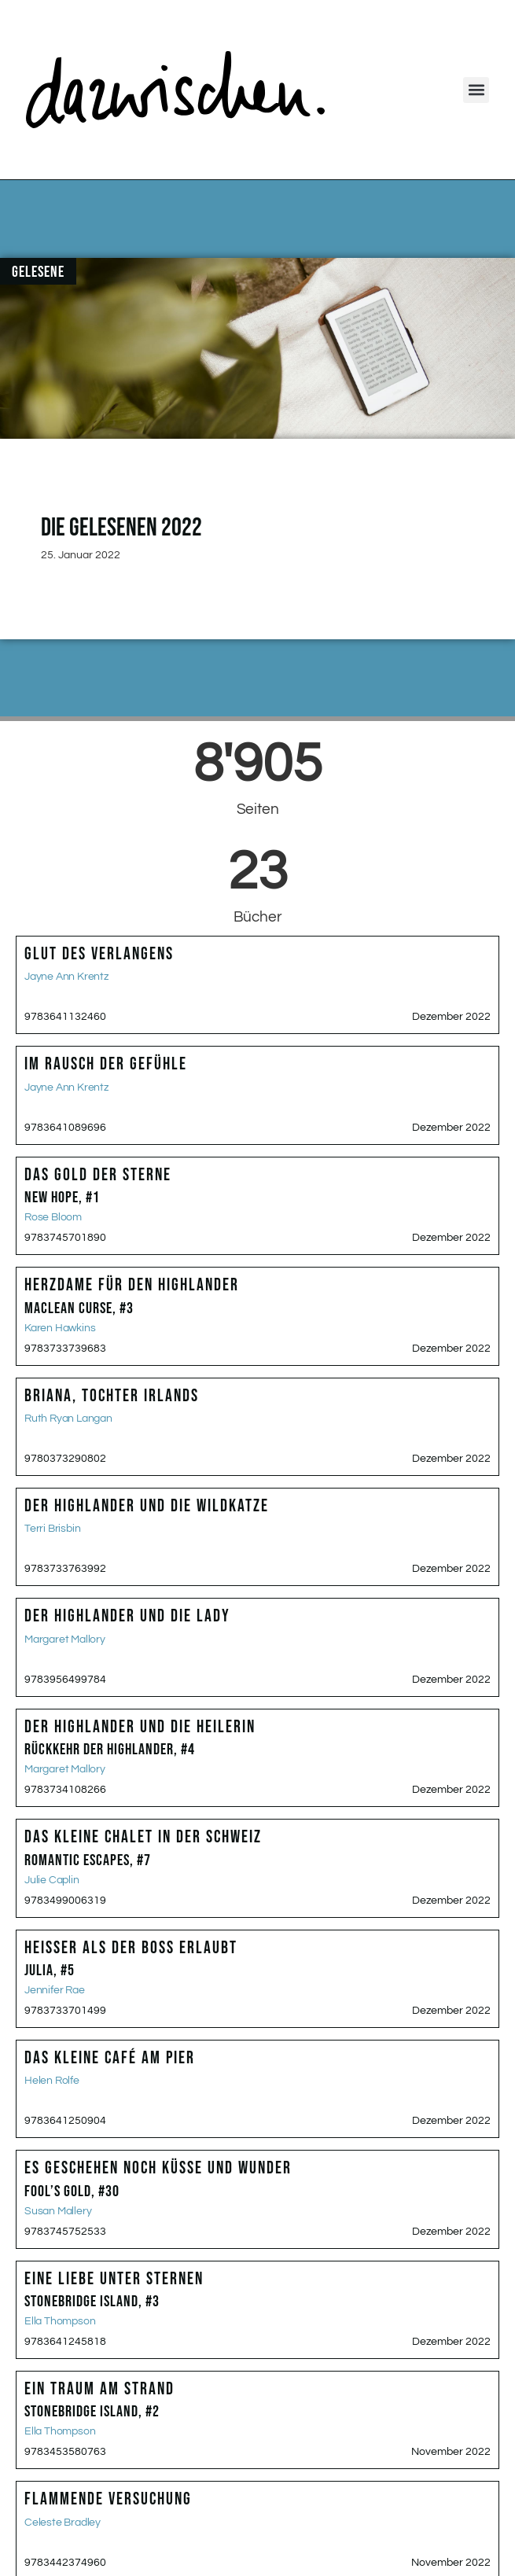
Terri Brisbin (52, 1528)
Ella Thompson (59, 2321)
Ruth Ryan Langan (68, 1418)
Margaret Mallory (64, 1639)
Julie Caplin (51, 1880)
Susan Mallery (57, 2211)
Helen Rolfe (51, 2080)
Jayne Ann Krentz (66, 976)
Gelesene (38, 272)
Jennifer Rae (54, 1990)
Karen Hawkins (59, 1328)
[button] (476, 90)
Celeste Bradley (62, 2522)
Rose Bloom (53, 1217)
